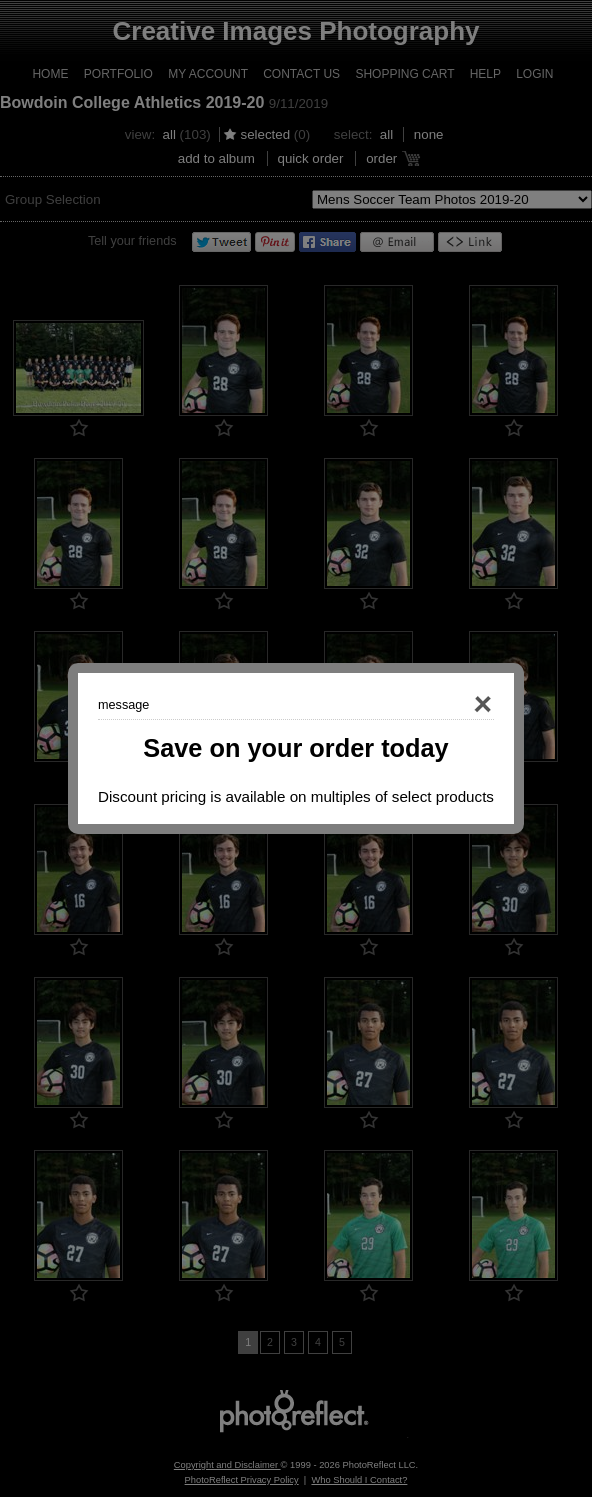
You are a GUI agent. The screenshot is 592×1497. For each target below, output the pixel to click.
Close (454, 705)
